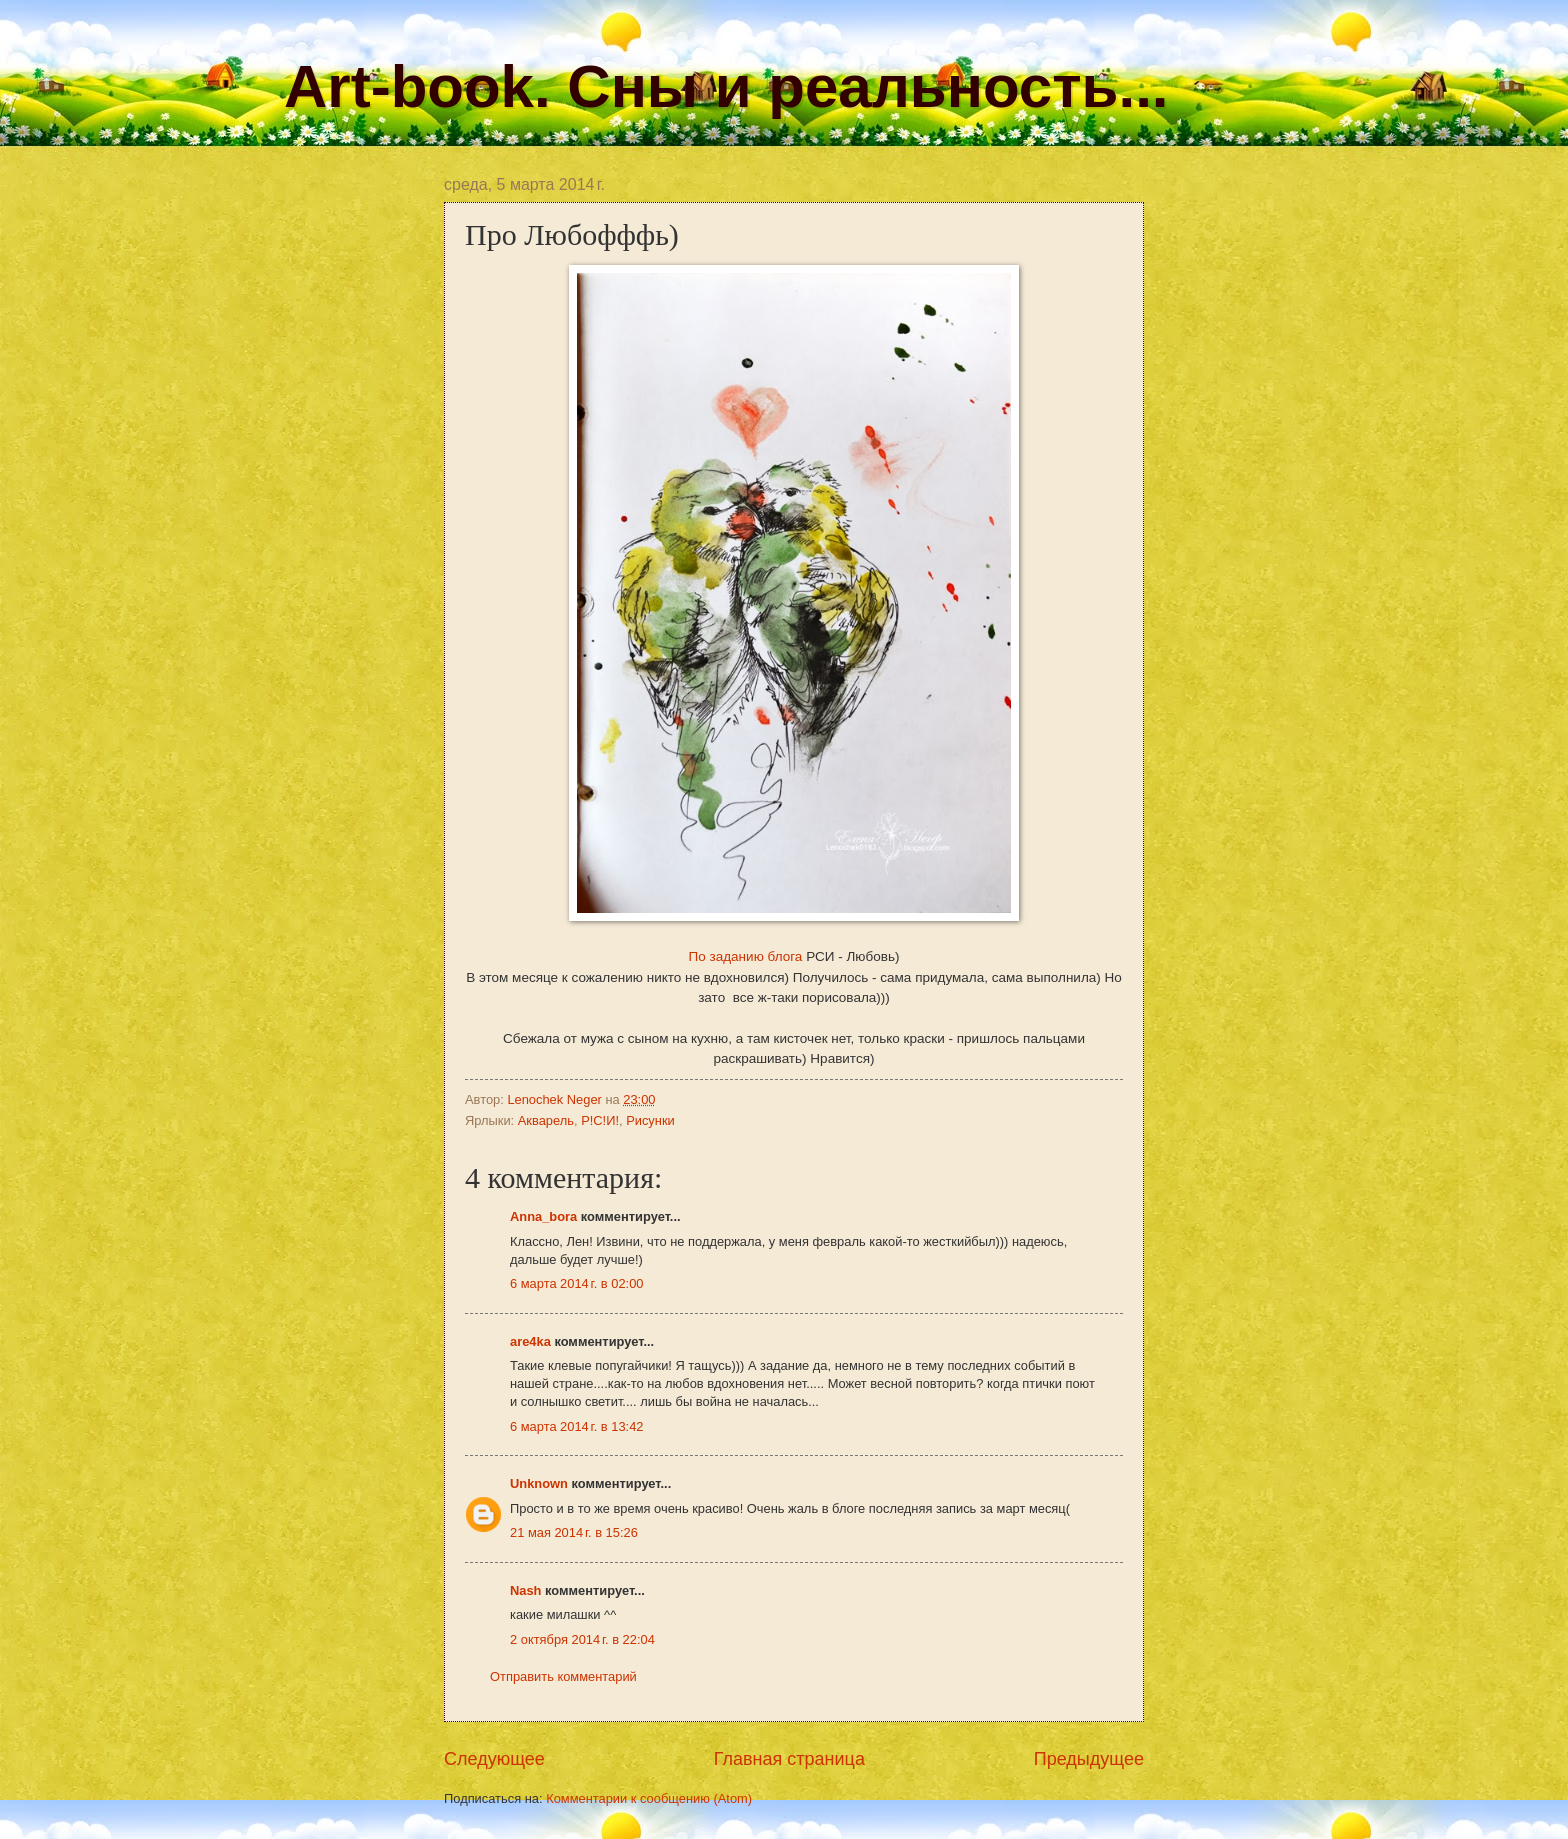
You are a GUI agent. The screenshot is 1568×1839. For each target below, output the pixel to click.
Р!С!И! (600, 1120)
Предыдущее (1089, 1759)
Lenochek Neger (556, 1099)
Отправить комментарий (563, 1676)
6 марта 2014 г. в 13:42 (576, 1426)
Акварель (546, 1120)
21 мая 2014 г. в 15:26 (574, 1532)
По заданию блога (746, 956)
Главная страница (789, 1759)
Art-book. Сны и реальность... (726, 86)
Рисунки (650, 1120)
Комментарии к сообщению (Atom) (649, 1798)
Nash (525, 1590)
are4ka (530, 1341)
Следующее (494, 1759)
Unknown (539, 1483)
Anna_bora (543, 1216)
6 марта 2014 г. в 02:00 (576, 1283)
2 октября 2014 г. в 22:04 (582, 1639)
